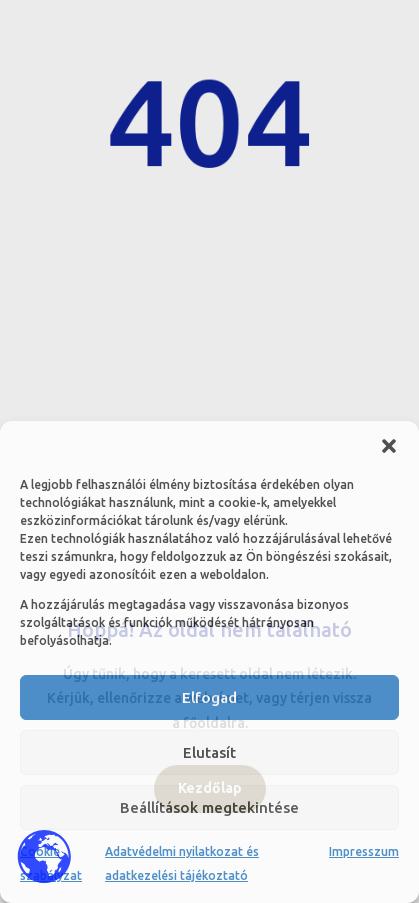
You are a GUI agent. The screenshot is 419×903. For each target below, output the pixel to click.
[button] (389, 446)
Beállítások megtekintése (209, 807)
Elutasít (209, 752)
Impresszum (364, 851)
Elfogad (209, 697)
